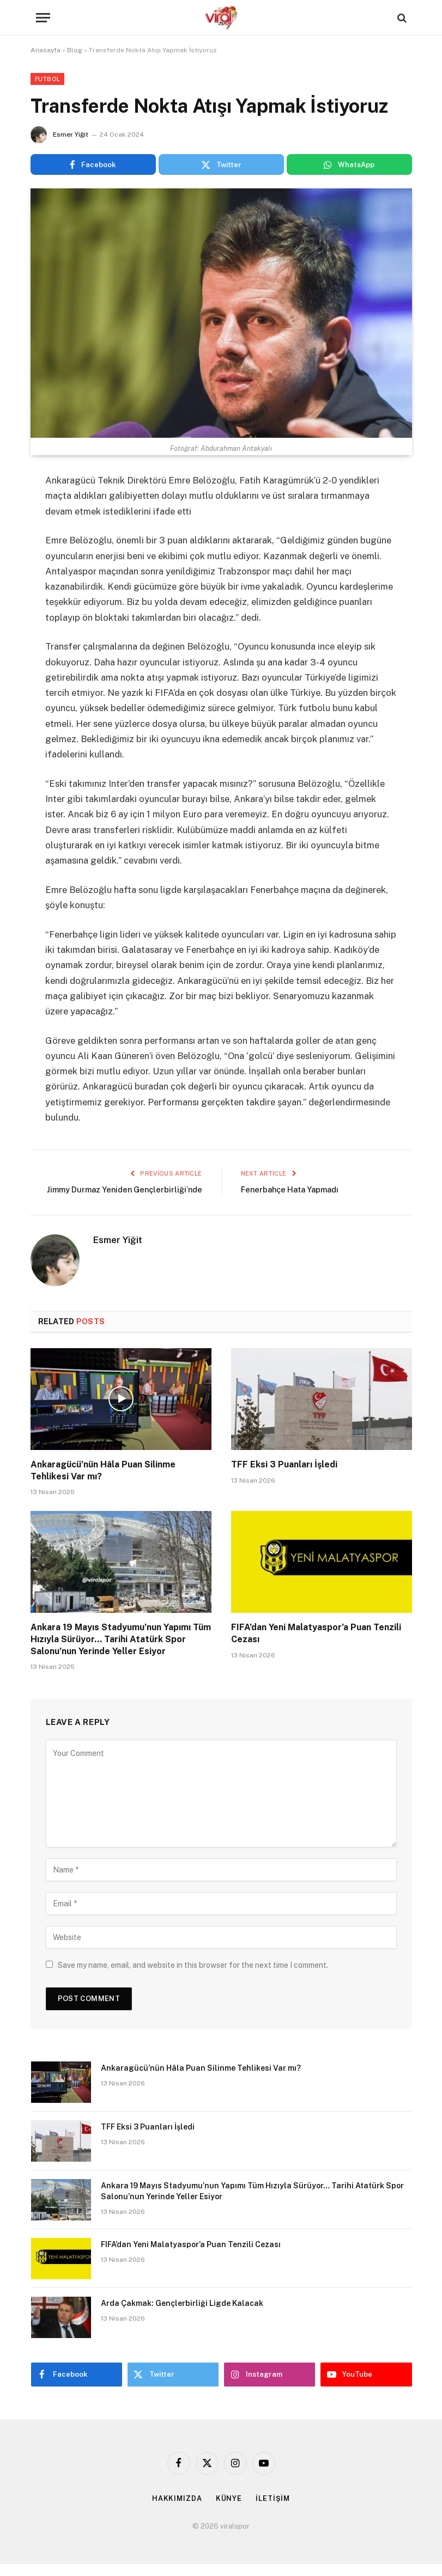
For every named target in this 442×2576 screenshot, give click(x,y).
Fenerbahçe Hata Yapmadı (293, 1189)
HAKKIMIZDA (177, 2510)
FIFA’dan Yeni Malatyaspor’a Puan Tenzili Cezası (316, 1646)
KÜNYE (229, 2510)
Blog (74, 50)
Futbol (47, 79)
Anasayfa (45, 50)
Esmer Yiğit (70, 134)
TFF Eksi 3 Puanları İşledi (284, 1476)
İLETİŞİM (273, 2510)
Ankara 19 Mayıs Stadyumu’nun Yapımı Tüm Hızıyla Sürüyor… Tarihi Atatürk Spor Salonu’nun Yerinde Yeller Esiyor (121, 1652)
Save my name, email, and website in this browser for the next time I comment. (193, 1977)
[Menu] (43, 17)
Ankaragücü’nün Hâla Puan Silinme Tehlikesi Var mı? (103, 1482)
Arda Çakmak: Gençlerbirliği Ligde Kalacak (182, 2315)
